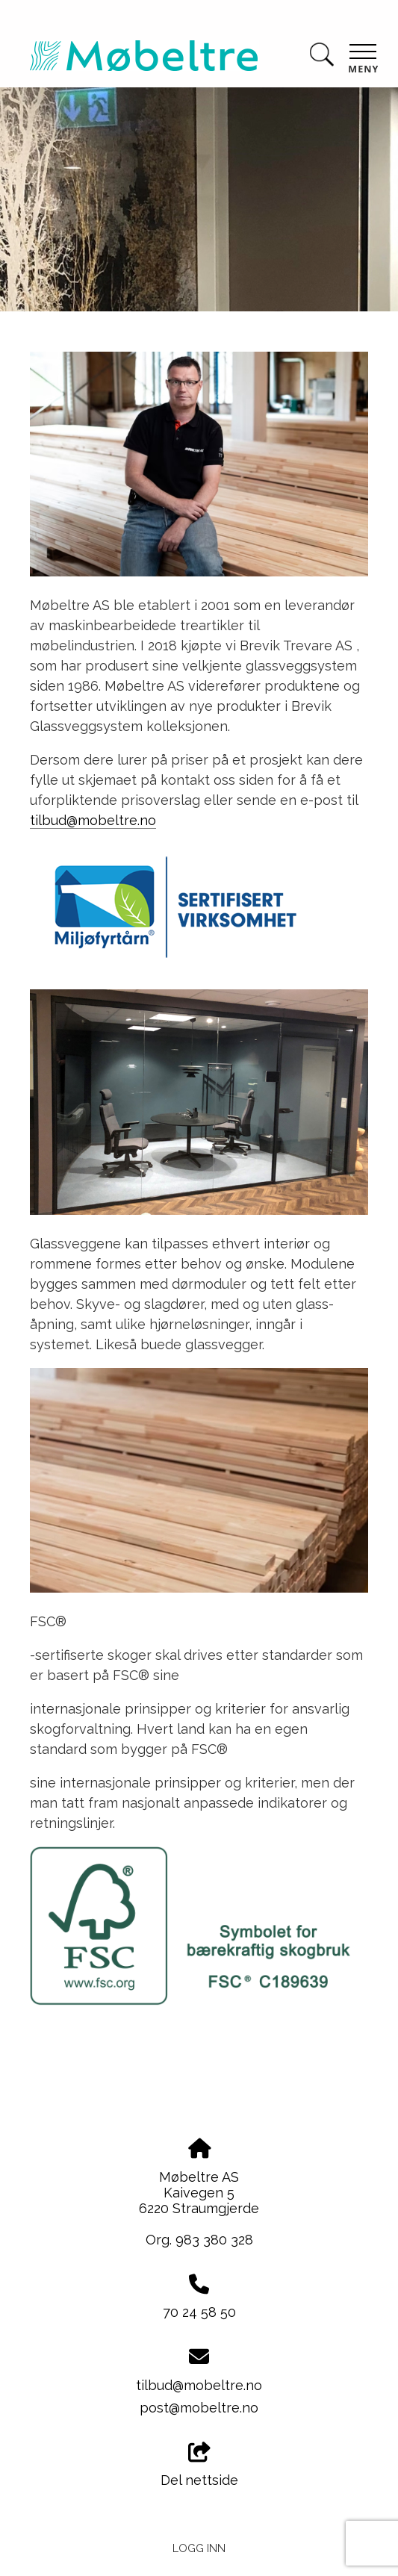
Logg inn (199, 2548)
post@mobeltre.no (199, 2407)
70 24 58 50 (199, 2312)
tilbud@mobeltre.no (93, 820)
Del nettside (199, 2465)
